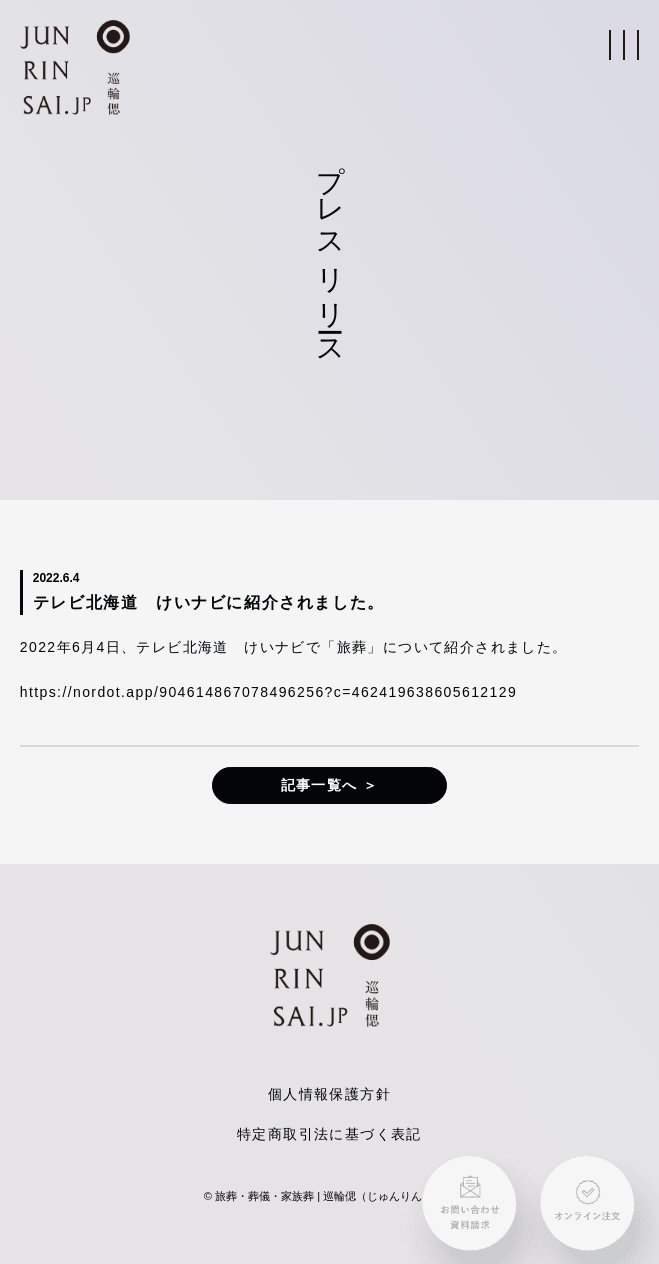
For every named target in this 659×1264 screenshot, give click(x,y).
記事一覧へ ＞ (330, 785)
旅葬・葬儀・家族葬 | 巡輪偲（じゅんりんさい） (335, 1196)
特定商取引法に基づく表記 (329, 1134)
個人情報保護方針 (329, 1094)
